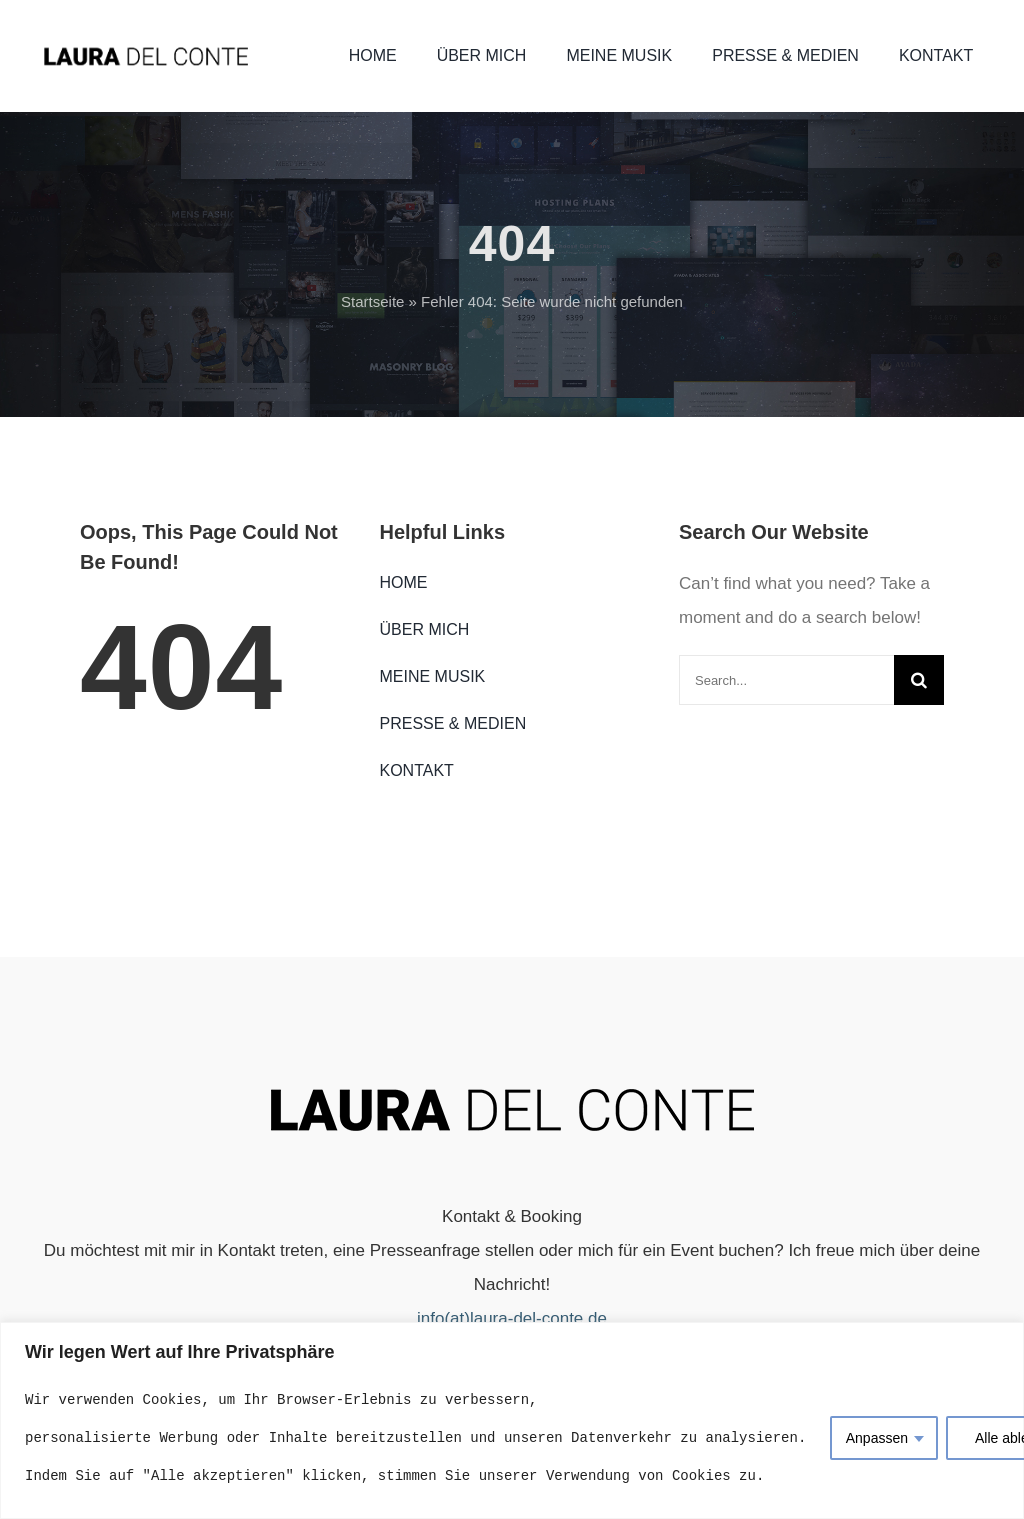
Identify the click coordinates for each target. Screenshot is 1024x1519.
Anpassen (877, 1438)
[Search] (919, 680)
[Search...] (786, 680)
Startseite (372, 301)
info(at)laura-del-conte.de (512, 1318)
